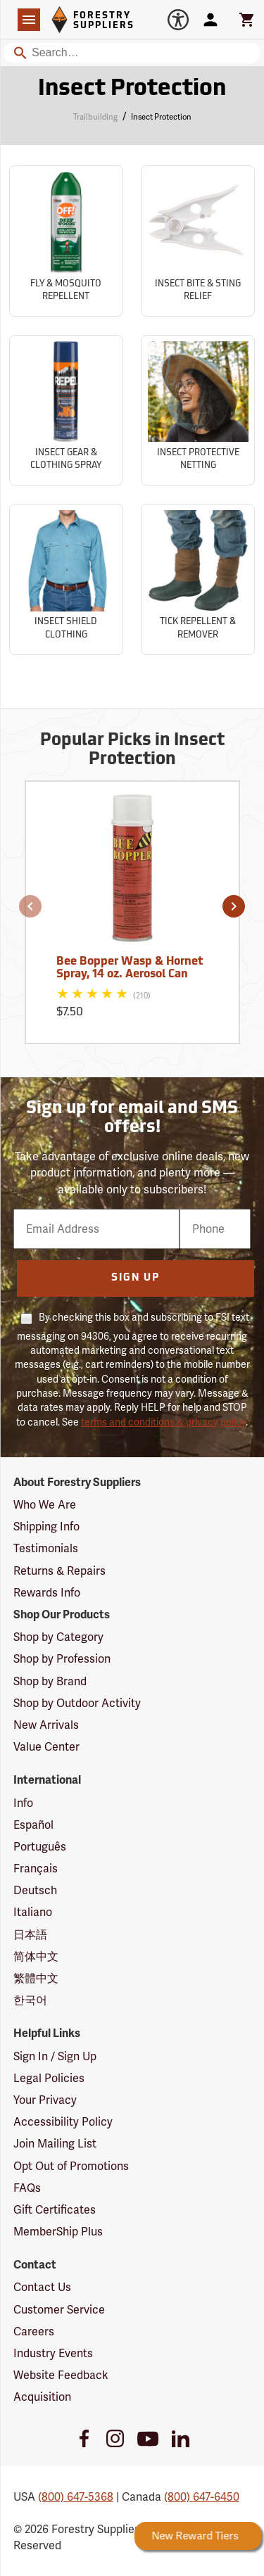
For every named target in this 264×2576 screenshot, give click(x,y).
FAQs (27, 2188)
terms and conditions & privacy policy (163, 1422)
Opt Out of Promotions (71, 2166)
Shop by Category (58, 1637)
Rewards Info (46, 1592)
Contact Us (42, 2287)
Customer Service (59, 2309)
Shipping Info (46, 1526)
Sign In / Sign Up (54, 2056)
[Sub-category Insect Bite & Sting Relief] (198, 241)
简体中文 (35, 1956)
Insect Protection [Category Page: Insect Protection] (132, 89)
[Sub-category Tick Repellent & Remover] (198, 579)
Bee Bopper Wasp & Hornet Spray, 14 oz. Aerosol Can (129, 968)
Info (23, 1803)
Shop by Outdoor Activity (77, 1703)
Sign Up (135, 1278)
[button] (30, 906)
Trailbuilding (95, 117)
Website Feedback (60, 2375)
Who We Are (44, 1504)
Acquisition (42, 2397)
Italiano (32, 1912)
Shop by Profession (62, 1658)
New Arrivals (46, 1725)
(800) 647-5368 (75, 2496)
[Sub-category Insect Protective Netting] (198, 410)
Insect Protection (161, 117)
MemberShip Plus (58, 2231)
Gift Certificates (54, 2209)
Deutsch (35, 1890)
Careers (33, 2331)
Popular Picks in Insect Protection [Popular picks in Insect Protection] (132, 750)
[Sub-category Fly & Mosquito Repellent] (66, 241)
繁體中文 (35, 1978)
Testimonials (45, 1548)
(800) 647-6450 (201, 2496)
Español (33, 1824)
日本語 (30, 1934)
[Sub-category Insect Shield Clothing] (66, 579)
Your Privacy (45, 2100)
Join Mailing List (54, 2143)
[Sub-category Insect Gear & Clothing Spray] (66, 410)
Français (35, 1868)
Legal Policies (48, 2078)
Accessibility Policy (63, 2121)
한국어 (30, 2000)
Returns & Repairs (59, 1570)
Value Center (46, 1746)
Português (39, 1846)
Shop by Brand (50, 1681)
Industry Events (53, 2353)
